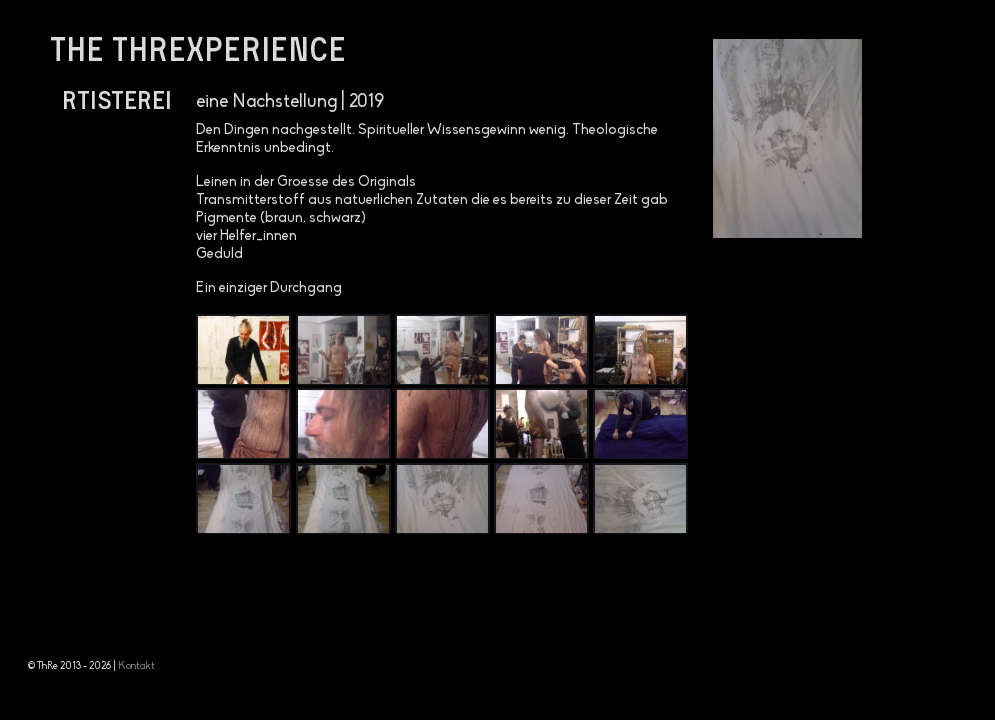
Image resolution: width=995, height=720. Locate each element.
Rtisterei (117, 98)
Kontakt (136, 666)
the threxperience (198, 47)
